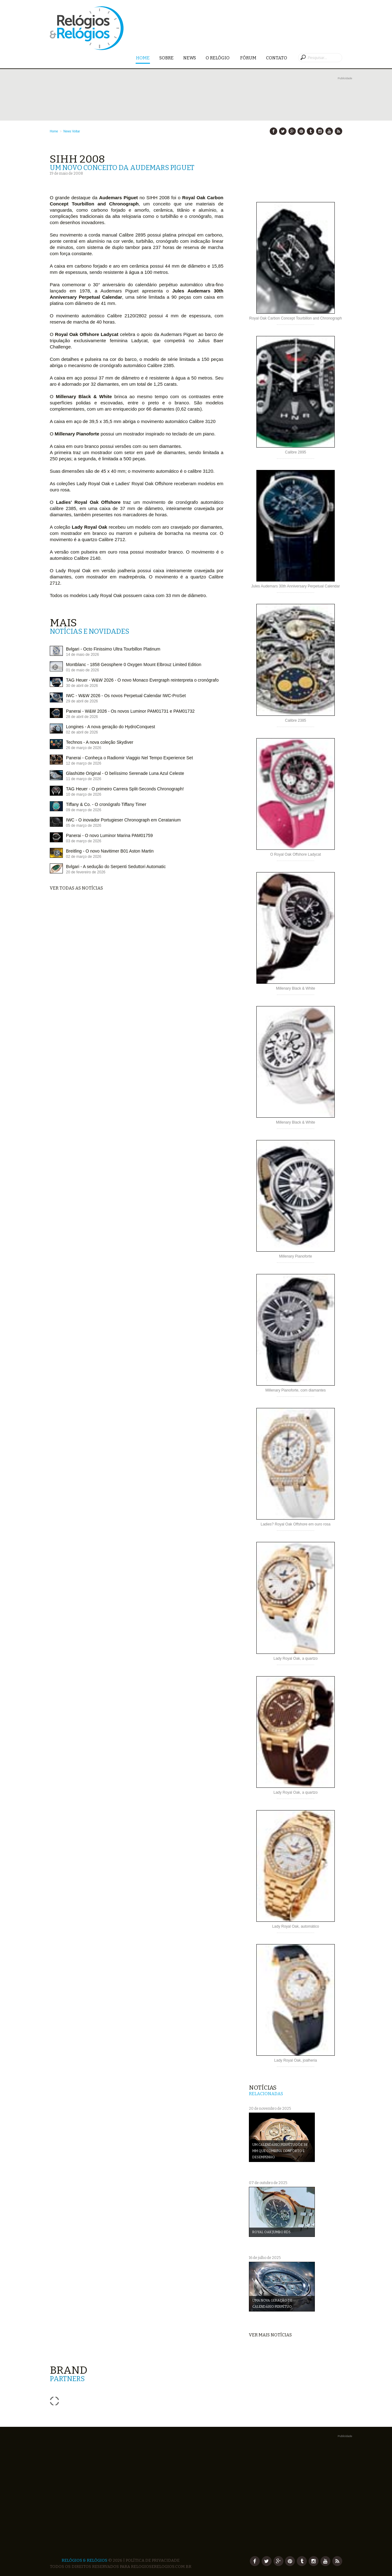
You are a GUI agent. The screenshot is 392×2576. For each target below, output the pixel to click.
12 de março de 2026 (83, 763)
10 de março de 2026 (83, 794)
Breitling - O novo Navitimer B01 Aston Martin (110, 851)
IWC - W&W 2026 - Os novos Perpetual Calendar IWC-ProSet (126, 695)
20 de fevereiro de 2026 (85, 872)
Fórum (248, 58)
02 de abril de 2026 (82, 732)
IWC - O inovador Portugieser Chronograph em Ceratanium (123, 819)
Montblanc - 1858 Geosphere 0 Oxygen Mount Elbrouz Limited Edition (133, 664)
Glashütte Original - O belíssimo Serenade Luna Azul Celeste (125, 773)
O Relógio (218, 58)
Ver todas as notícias (76, 888)
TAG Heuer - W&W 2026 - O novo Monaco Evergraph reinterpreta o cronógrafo (142, 680)
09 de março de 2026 (83, 810)
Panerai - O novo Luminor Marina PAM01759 (109, 835)
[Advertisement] (201, 95)
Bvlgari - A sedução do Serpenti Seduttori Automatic (116, 866)
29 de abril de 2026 (82, 701)
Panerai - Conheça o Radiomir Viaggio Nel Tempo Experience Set (129, 757)
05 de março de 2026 (83, 825)
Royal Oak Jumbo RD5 (271, 2232)
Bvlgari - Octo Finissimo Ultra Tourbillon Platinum (113, 648)
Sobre (166, 58)
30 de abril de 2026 (82, 685)
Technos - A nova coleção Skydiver (99, 742)
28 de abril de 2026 (82, 717)
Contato (276, 58)
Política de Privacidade (153, 2560)
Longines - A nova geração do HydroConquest (110, 726)
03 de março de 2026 (83, 841)
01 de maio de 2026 (82, 670)
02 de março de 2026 (83, 856)
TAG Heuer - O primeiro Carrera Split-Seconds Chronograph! (125, 788)
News (189, 58)
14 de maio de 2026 (82, 654)
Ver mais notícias (270, 2335)
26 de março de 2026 (83, 748)
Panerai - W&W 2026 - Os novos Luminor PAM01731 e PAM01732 (130, 711)
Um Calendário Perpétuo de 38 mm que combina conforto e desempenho (280, 2151)
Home (143, 58)
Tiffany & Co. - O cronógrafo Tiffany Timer (106, 804)
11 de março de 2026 (83, 779)
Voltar (76, 131)
